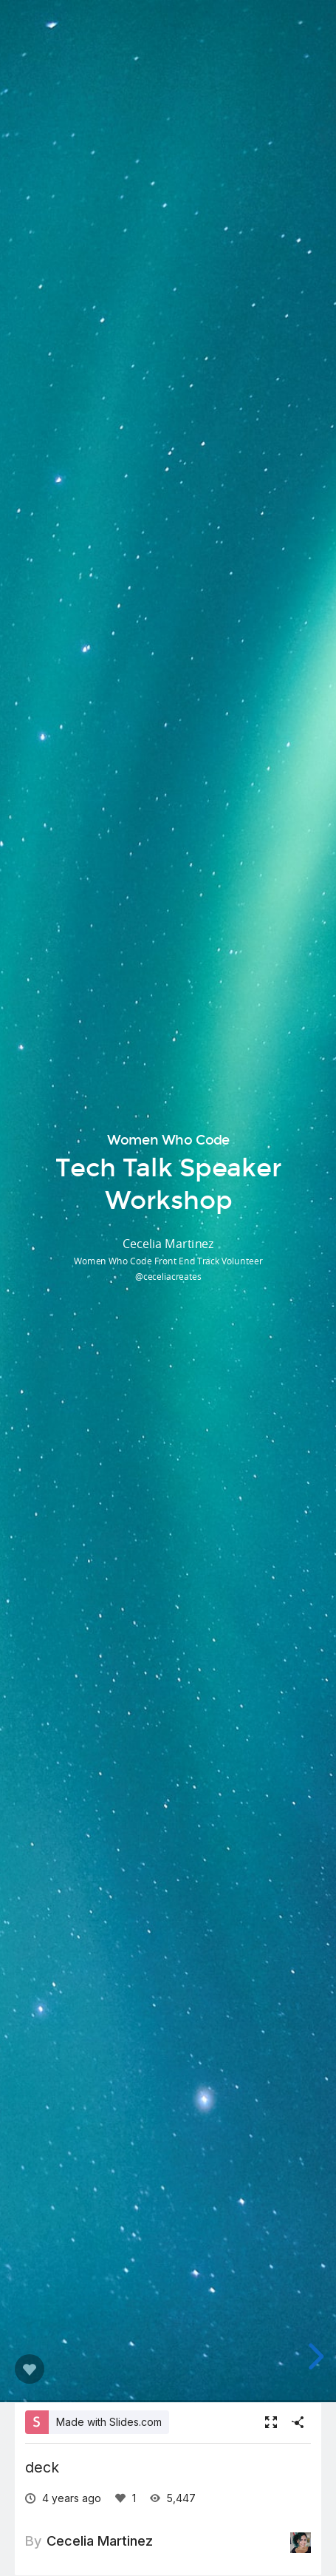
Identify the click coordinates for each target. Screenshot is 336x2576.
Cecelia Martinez (100, 2540)
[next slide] (314, 2356)
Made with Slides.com (109, 2422)
